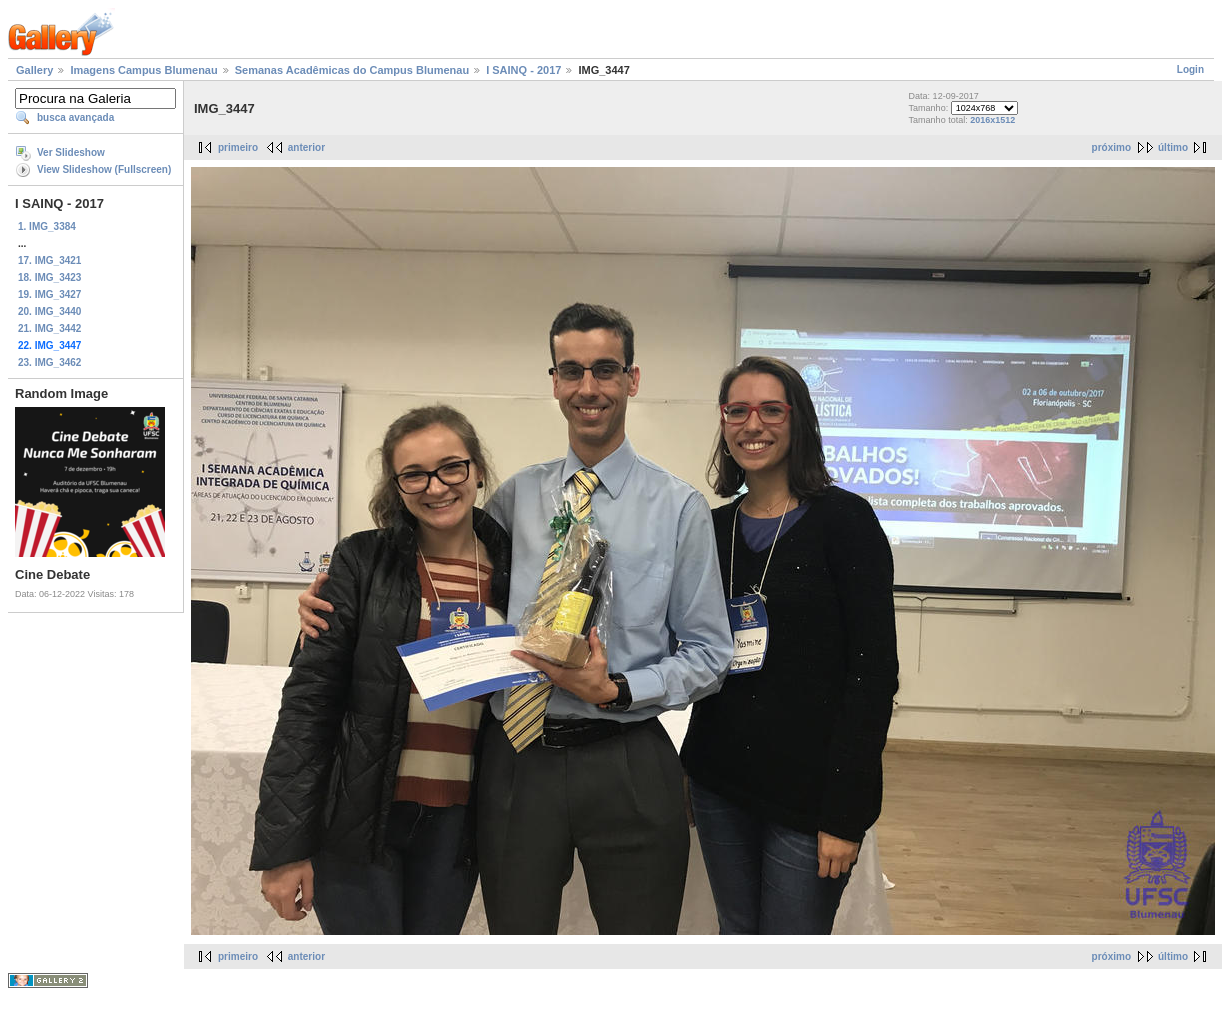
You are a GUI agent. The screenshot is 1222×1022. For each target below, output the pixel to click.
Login (1190, 69)
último (1173, 147)
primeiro (238, 147)
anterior (306, 147)
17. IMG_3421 (49, 260)
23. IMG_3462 (49, 362)
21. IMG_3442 (49, 328)
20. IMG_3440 (49, 311)
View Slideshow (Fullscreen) (104, 169)
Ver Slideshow (71, 152)
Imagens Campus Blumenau (143, 70)
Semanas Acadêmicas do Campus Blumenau (352, 70)
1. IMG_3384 (47, 226)
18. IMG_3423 (49, 277)
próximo (1111, 147)
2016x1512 (992, 120)
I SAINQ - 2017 (523, 70)
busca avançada (75, 117)
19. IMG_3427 (49, 294)
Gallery (34, 70)
